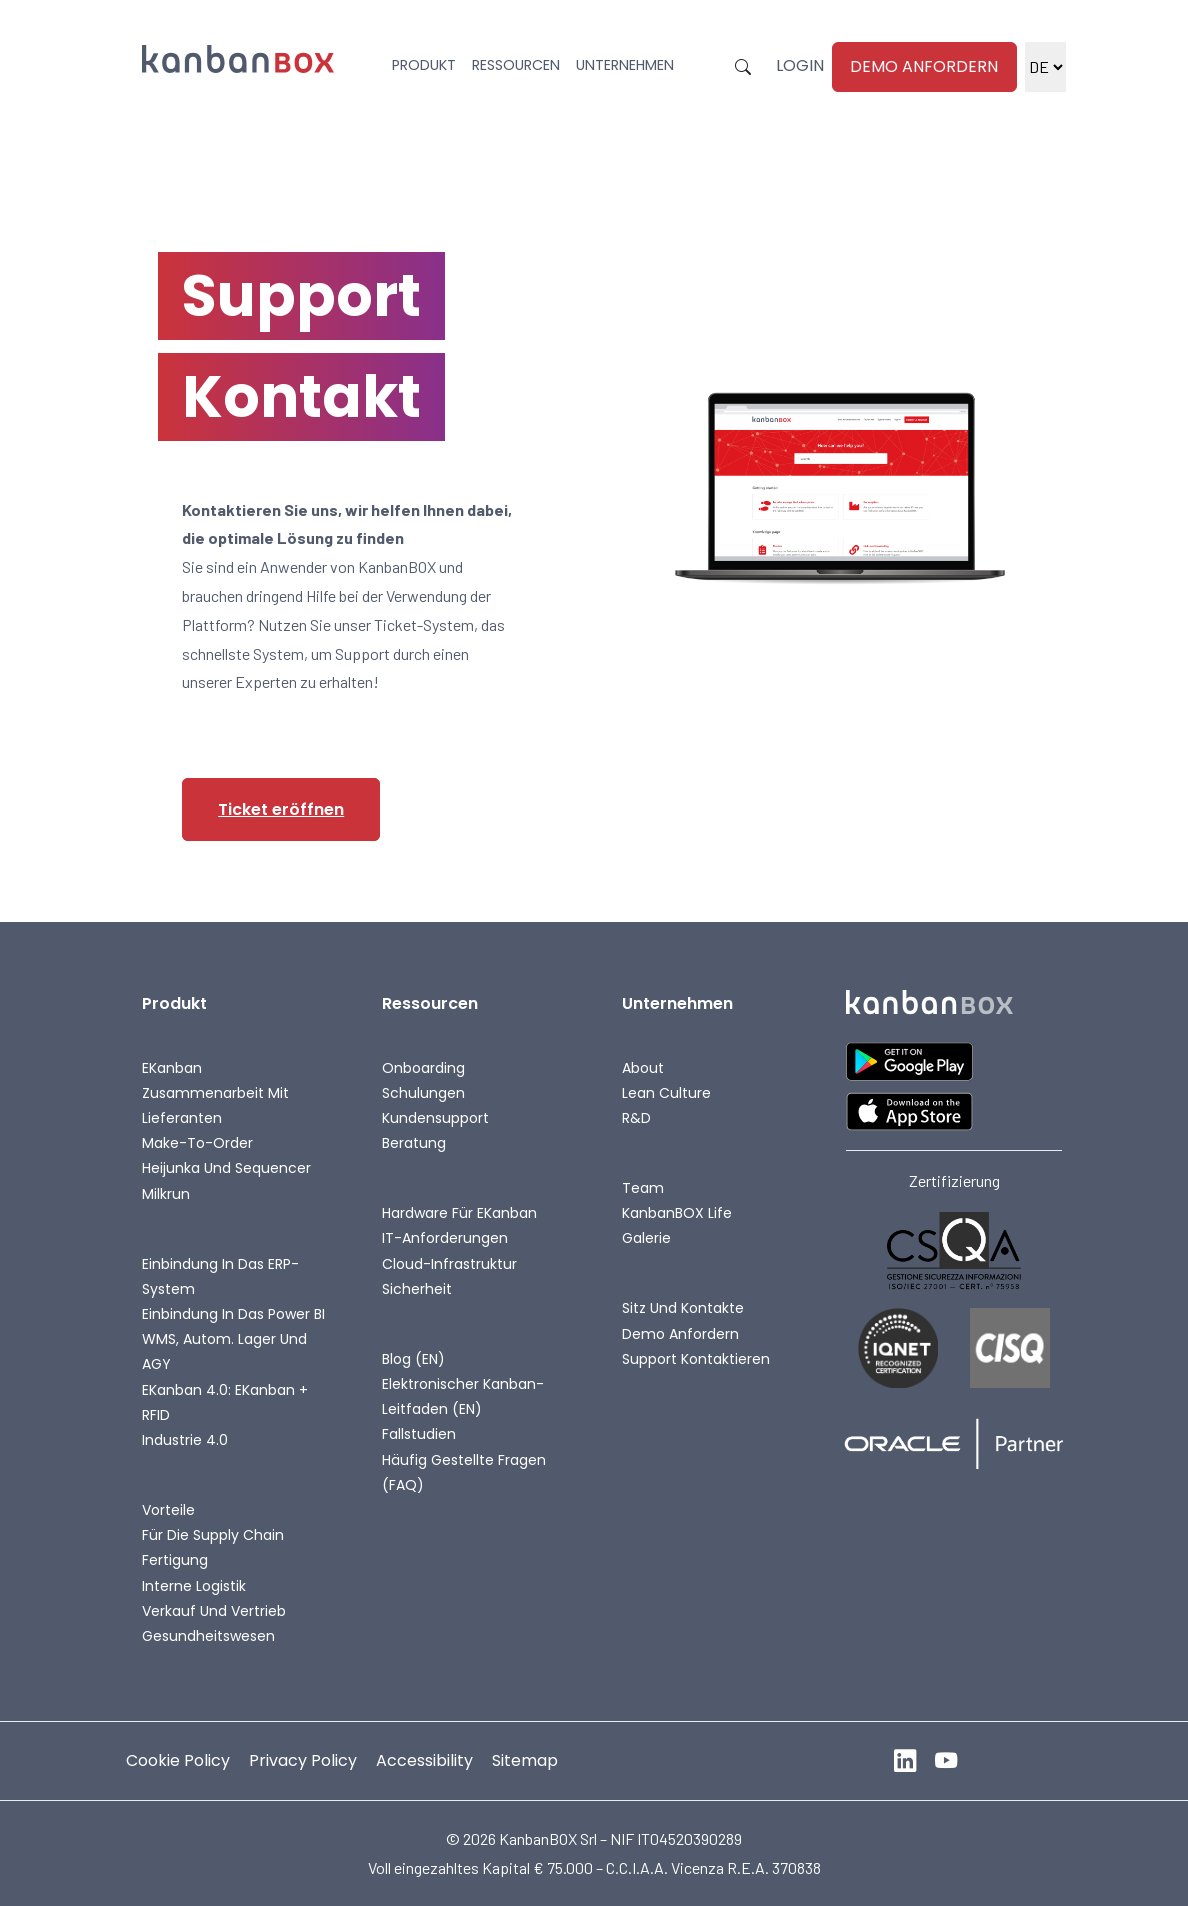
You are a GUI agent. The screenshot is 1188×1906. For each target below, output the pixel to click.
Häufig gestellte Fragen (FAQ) (464, 1472)
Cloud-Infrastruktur (449, 1264)
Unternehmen (625, 65)
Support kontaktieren (696, 1359)
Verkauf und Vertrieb (214, 1611)
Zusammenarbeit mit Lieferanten (215, 1105)
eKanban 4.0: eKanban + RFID (225, 1402)
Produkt (424, 65)
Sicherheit (417, 1289)
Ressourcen (516, 65)
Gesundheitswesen (208, 1636)
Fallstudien (419, 1434)
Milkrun (166, 1194)
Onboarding (423, 1068)
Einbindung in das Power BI (233, 1314)
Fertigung (175, 1560)
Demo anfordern (924, 66)
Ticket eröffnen (281, 809)
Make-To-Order (197, 1143)
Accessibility (424, 1760)
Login (800, 65)
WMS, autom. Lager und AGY (224, 1351)
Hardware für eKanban (459, 1213)
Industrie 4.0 (185, 1440)
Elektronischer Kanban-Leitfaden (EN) (463, 1396)
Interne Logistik (194, 1586)
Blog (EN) (413, 1359)
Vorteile (168, 1510)
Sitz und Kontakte (683, 1308)
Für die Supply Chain (213, 1535)
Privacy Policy (303, 1760)
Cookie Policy (178, 1760)
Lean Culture (666, 1093)
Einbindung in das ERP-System (220, 1276)
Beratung (414, 1143)
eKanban (172, 1068)
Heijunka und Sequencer (226, 1168)
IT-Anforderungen (445, 1238)
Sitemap (525, 1760)
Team (643, 1188)
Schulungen (423, 1093)
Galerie (646, 1238)
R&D (636, 1118)
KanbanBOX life (677, 1213)
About (643, 1068)
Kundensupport (435, 1118)
